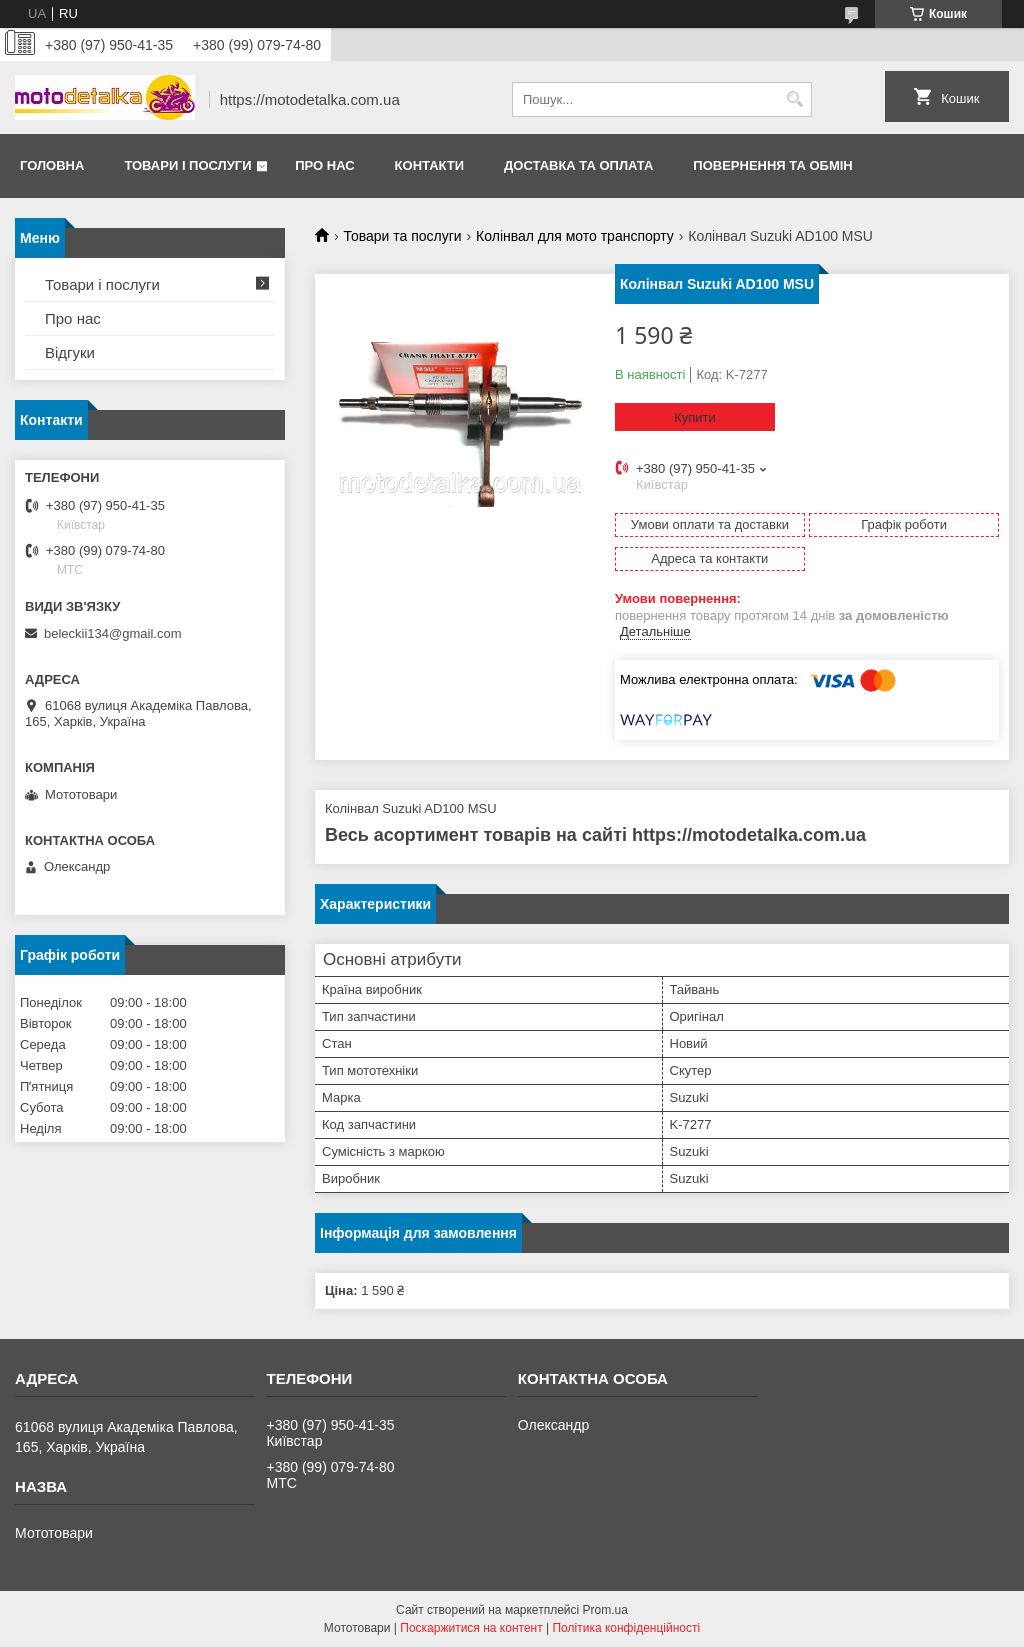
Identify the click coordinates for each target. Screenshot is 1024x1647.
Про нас (324, 165)
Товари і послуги (187, 165)
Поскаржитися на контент (471, 1628)
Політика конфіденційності (626, 1628)
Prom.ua (605, 1610)
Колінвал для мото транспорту (575, 236)
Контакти (430, 165)
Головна (52, 165)
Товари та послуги (402, 236)
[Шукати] (794, 99)
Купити (695, 417)
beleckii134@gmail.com (112, 633)
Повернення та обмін (772, 165)
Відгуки (70, 352)
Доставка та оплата (578, 165)
